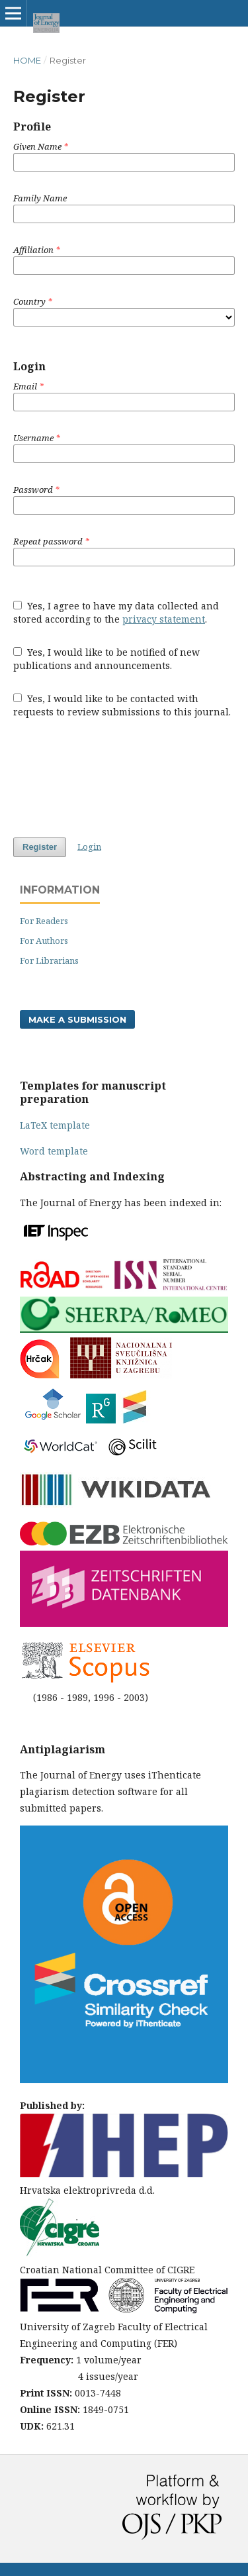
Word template (54, 1151)
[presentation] (113, 777)
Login (89, 846)
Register (39, 847)
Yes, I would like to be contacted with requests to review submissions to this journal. (122, 705)
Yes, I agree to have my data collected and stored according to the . (116, 612)
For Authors (44, 941)
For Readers (44, 921)
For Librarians (49, 960)
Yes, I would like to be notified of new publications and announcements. (106, 659)
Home (27, 60)
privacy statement (163, 619)
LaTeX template (55, 1125)
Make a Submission (77, 1019)
